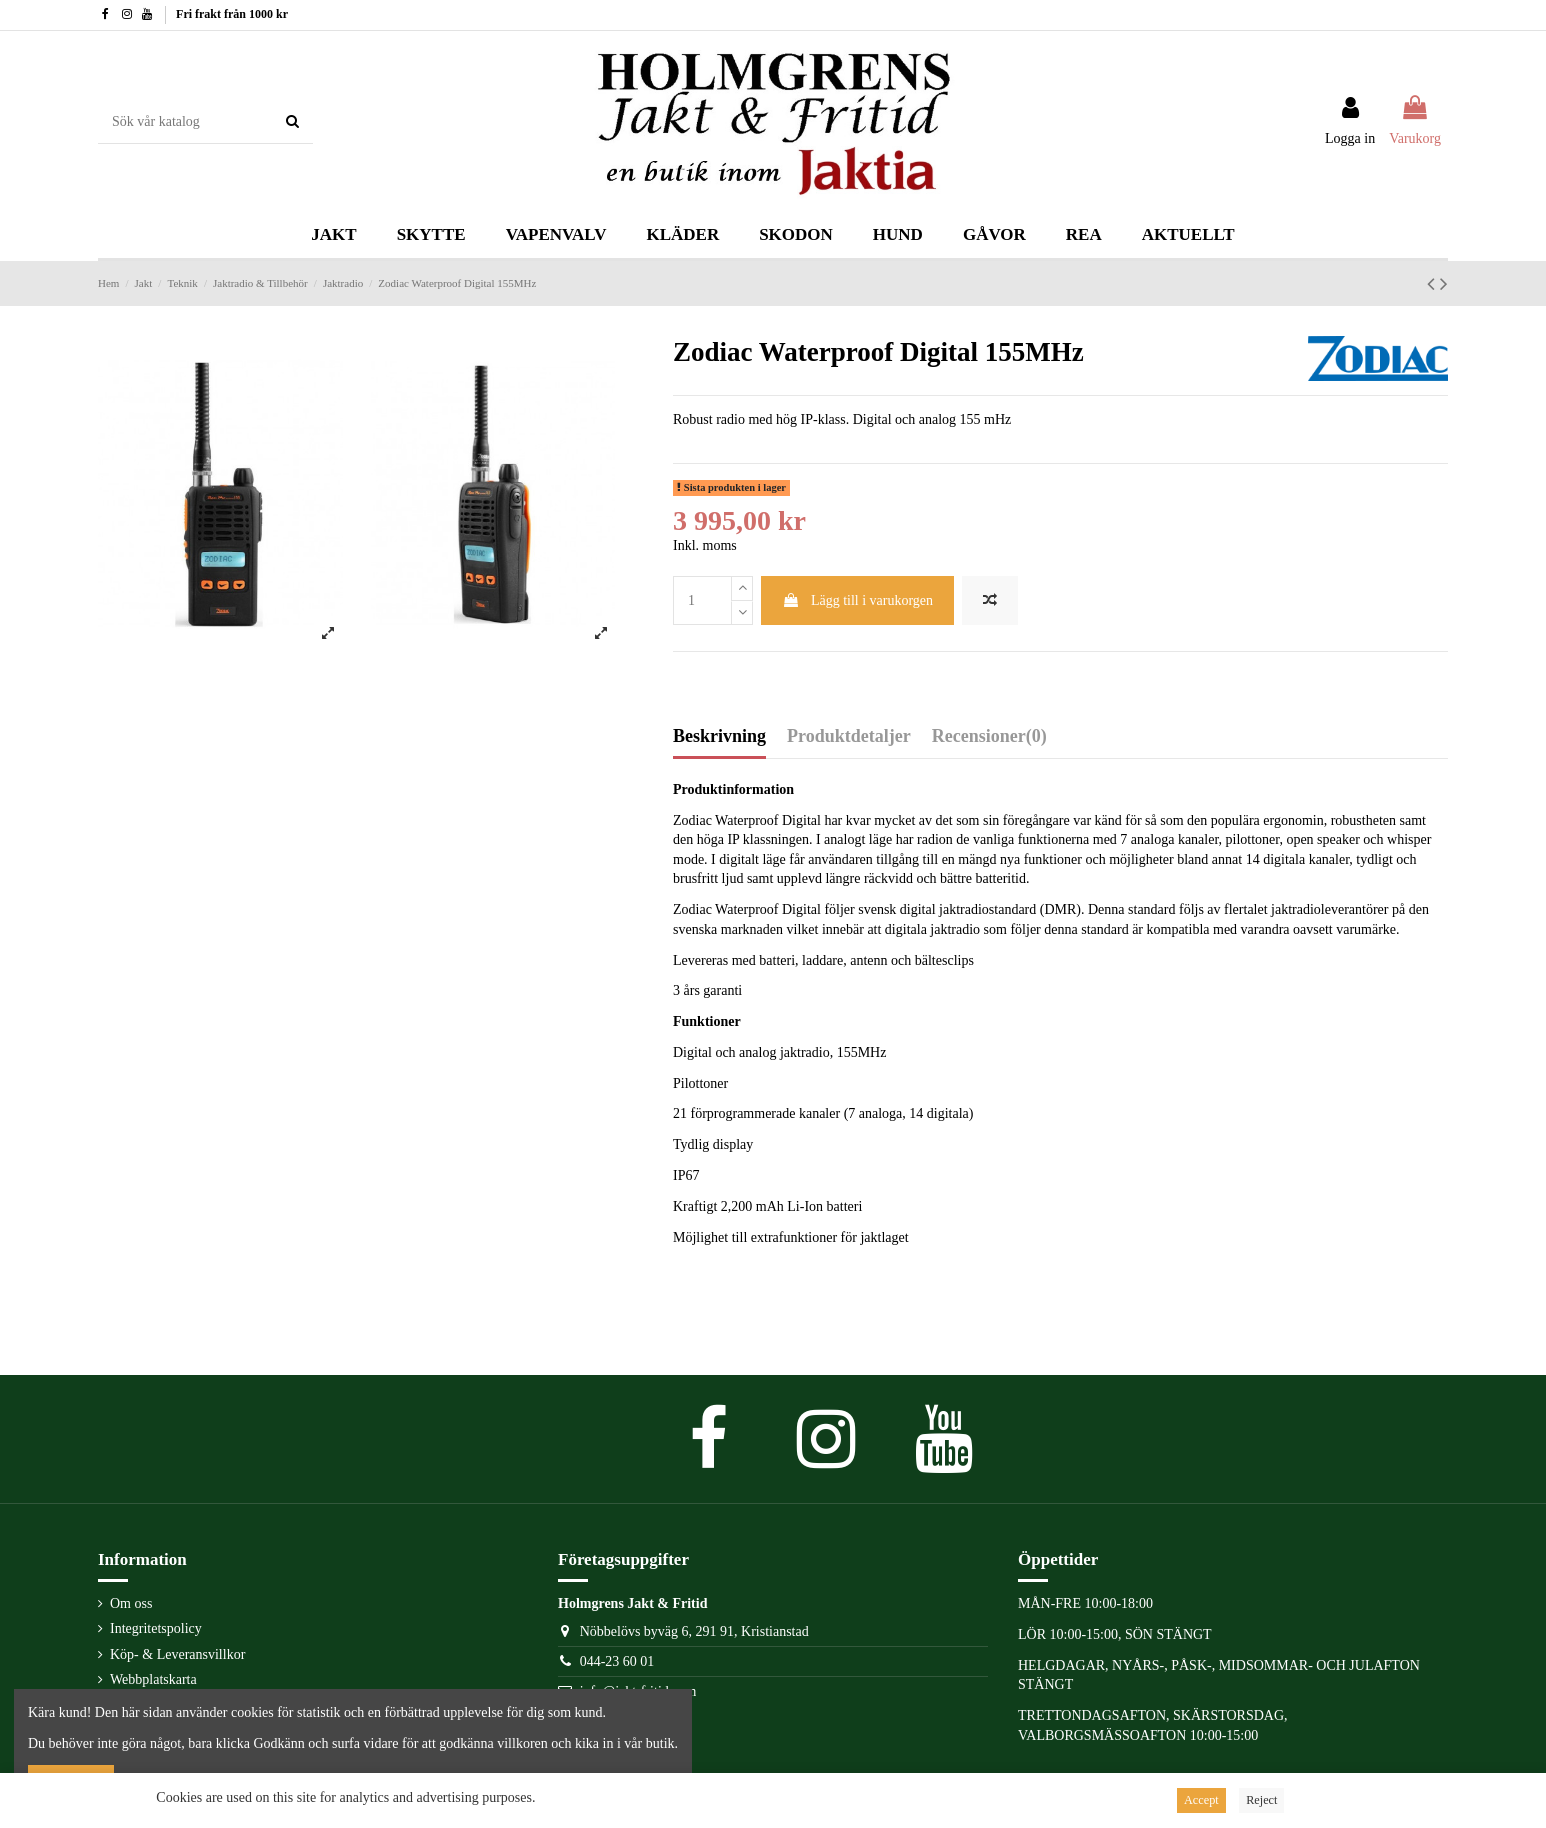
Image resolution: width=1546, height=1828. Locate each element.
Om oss (131, 1603)
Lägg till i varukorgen (857, 600)
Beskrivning (719, 736)
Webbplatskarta (153, 1679)
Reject (1261, 1800)
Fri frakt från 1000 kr (232, 14)
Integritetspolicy (156, 1628)
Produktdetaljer (849, 736)
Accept (1201, 1800)
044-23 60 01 (617, 1661)
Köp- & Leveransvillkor (177, 1654)
